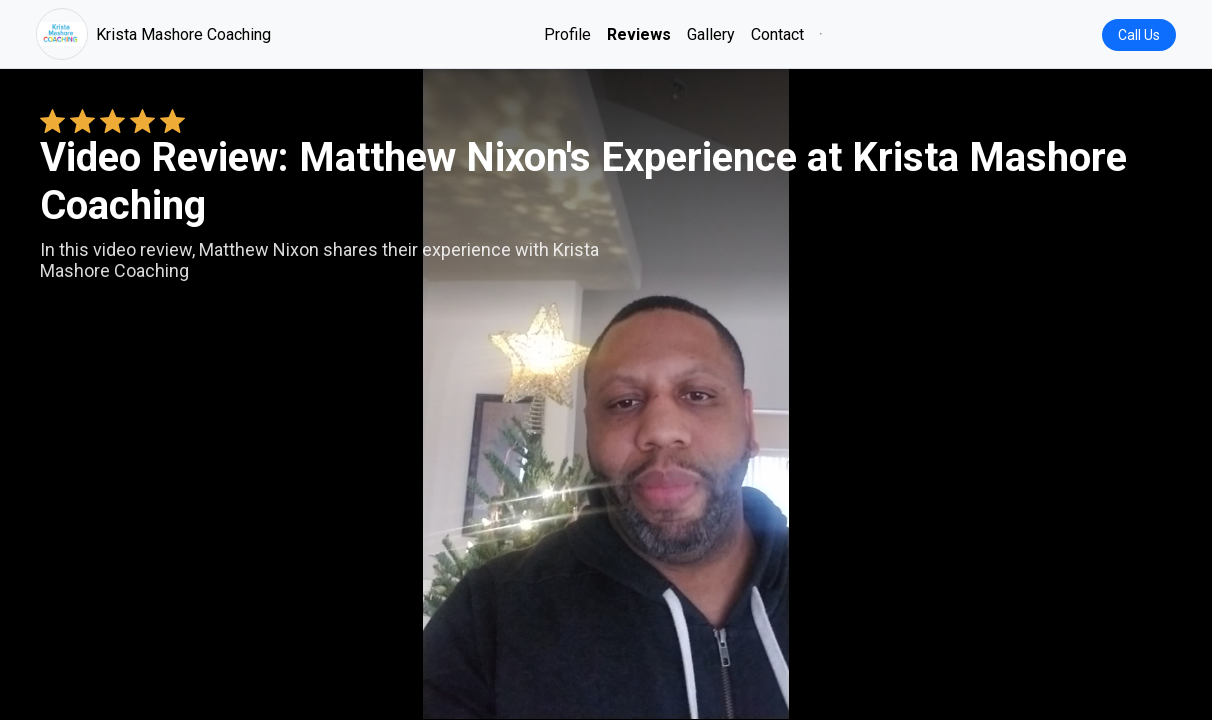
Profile (567, 34)
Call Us (1139, 35)
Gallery (711, 34)
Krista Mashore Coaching (153, 34)
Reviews (639, 34)
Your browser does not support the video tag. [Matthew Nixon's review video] (606, 394)
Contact (777, 34)
